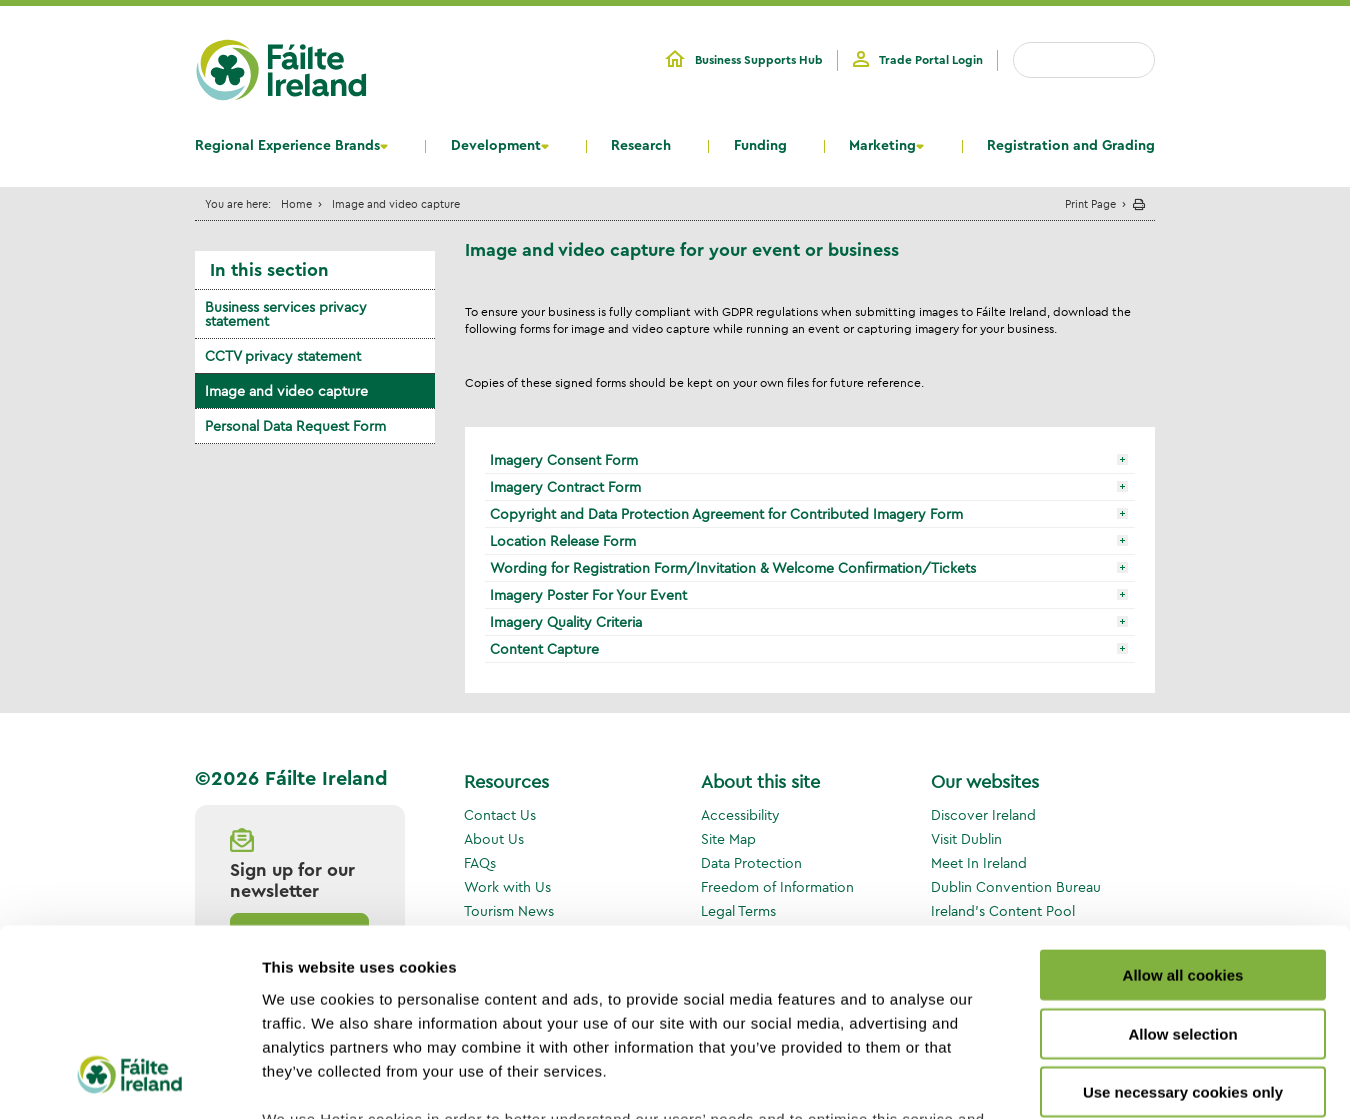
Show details (1049, 1079)
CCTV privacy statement (283, 356)
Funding (760, 146)
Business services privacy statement (286, 314)
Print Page (1090, 203)
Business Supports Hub (759, 60)
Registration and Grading (1071, 146)
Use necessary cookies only (1183, 927)
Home (296, 203)
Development (496, 146)
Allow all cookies (1183, 810)
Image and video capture (286, 391)
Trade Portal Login (931, 60)
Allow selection (1182, 868)
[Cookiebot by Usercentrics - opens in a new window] (129, 1080)
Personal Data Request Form (295, 426)
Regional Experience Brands (287, 146)
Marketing (882, 146)
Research (641, 146)
